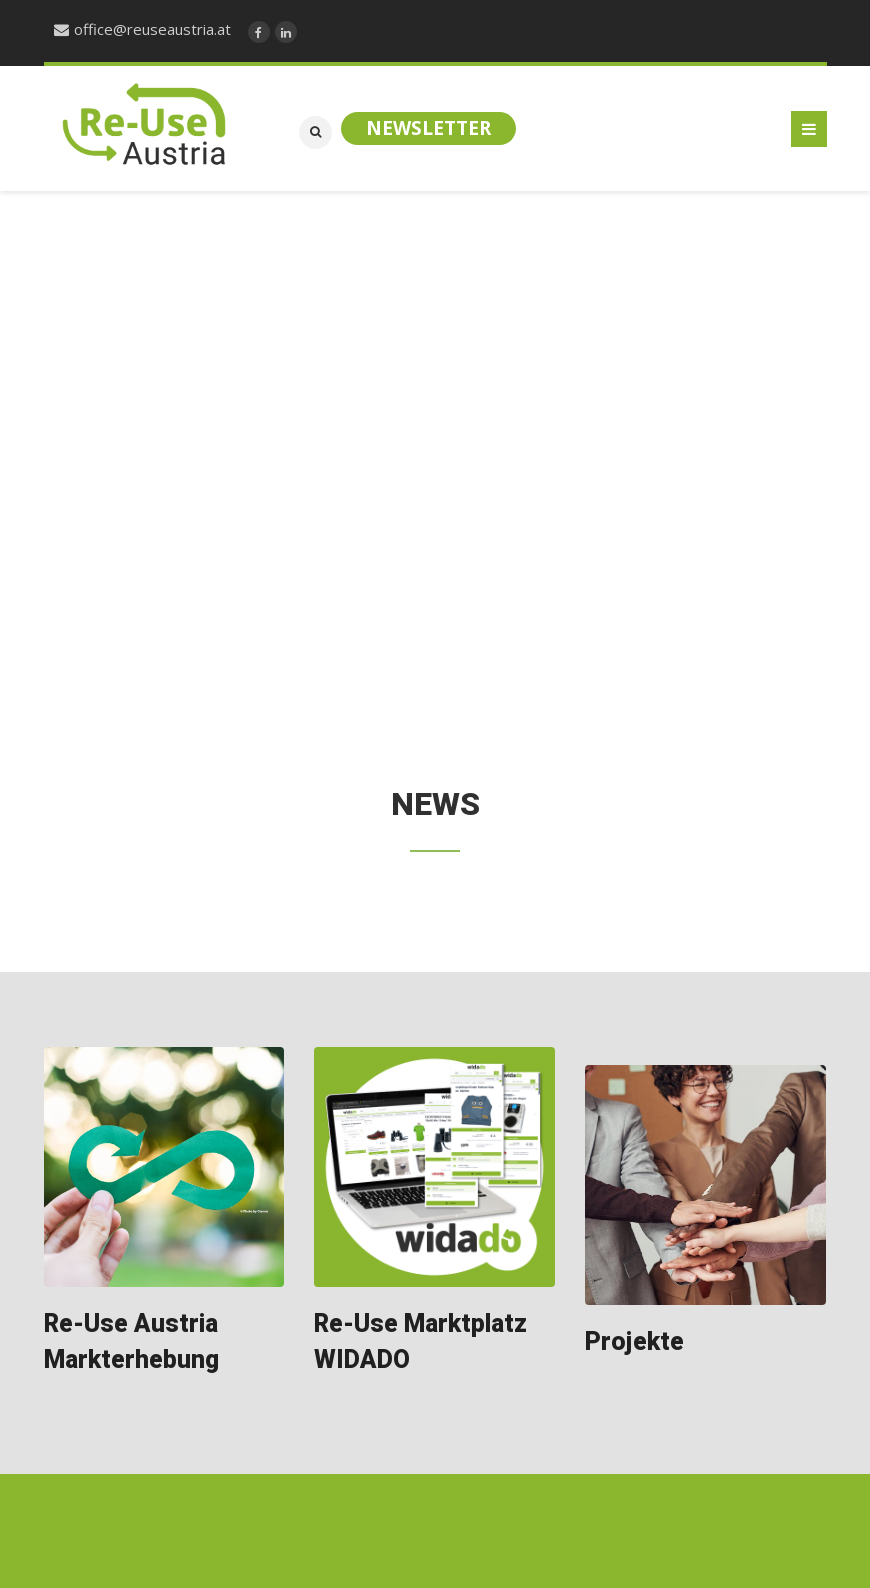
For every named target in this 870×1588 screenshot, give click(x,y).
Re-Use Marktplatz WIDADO (420, 1342)
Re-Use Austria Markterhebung (131, 1342)
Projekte (634, 1342)
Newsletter (428, 128)
